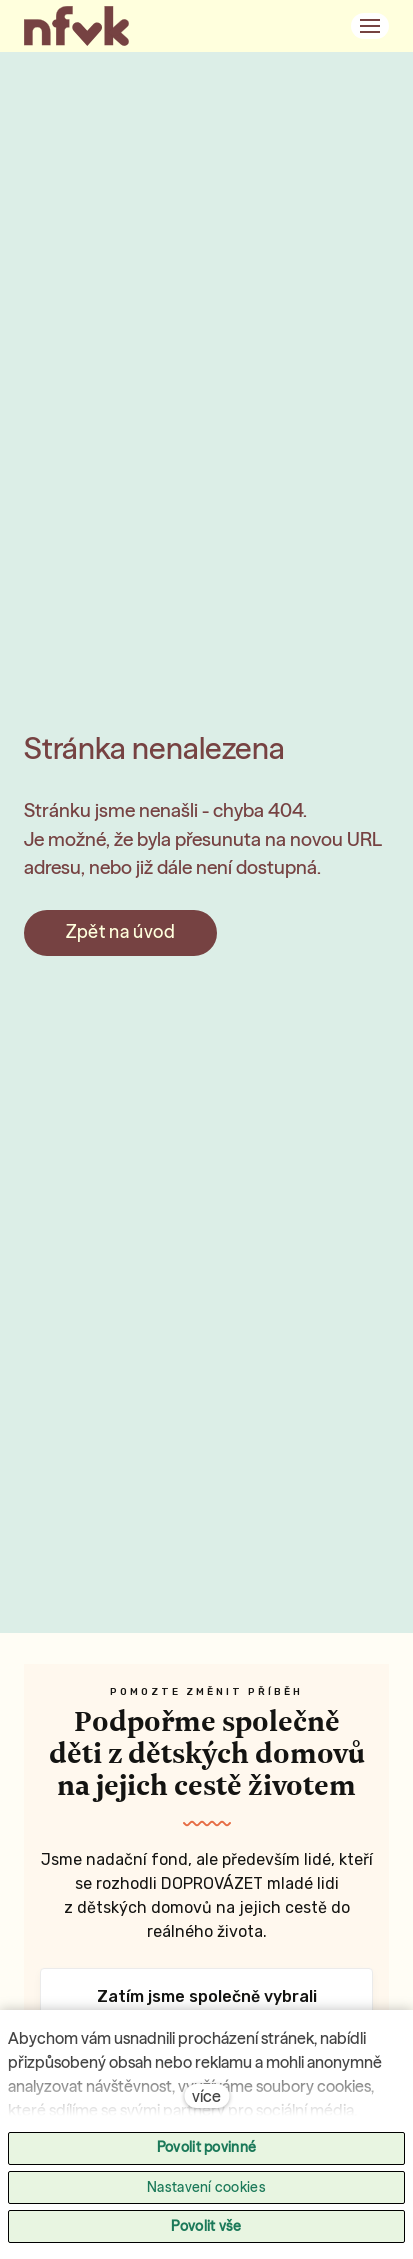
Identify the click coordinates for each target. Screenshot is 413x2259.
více (206, 2096)
